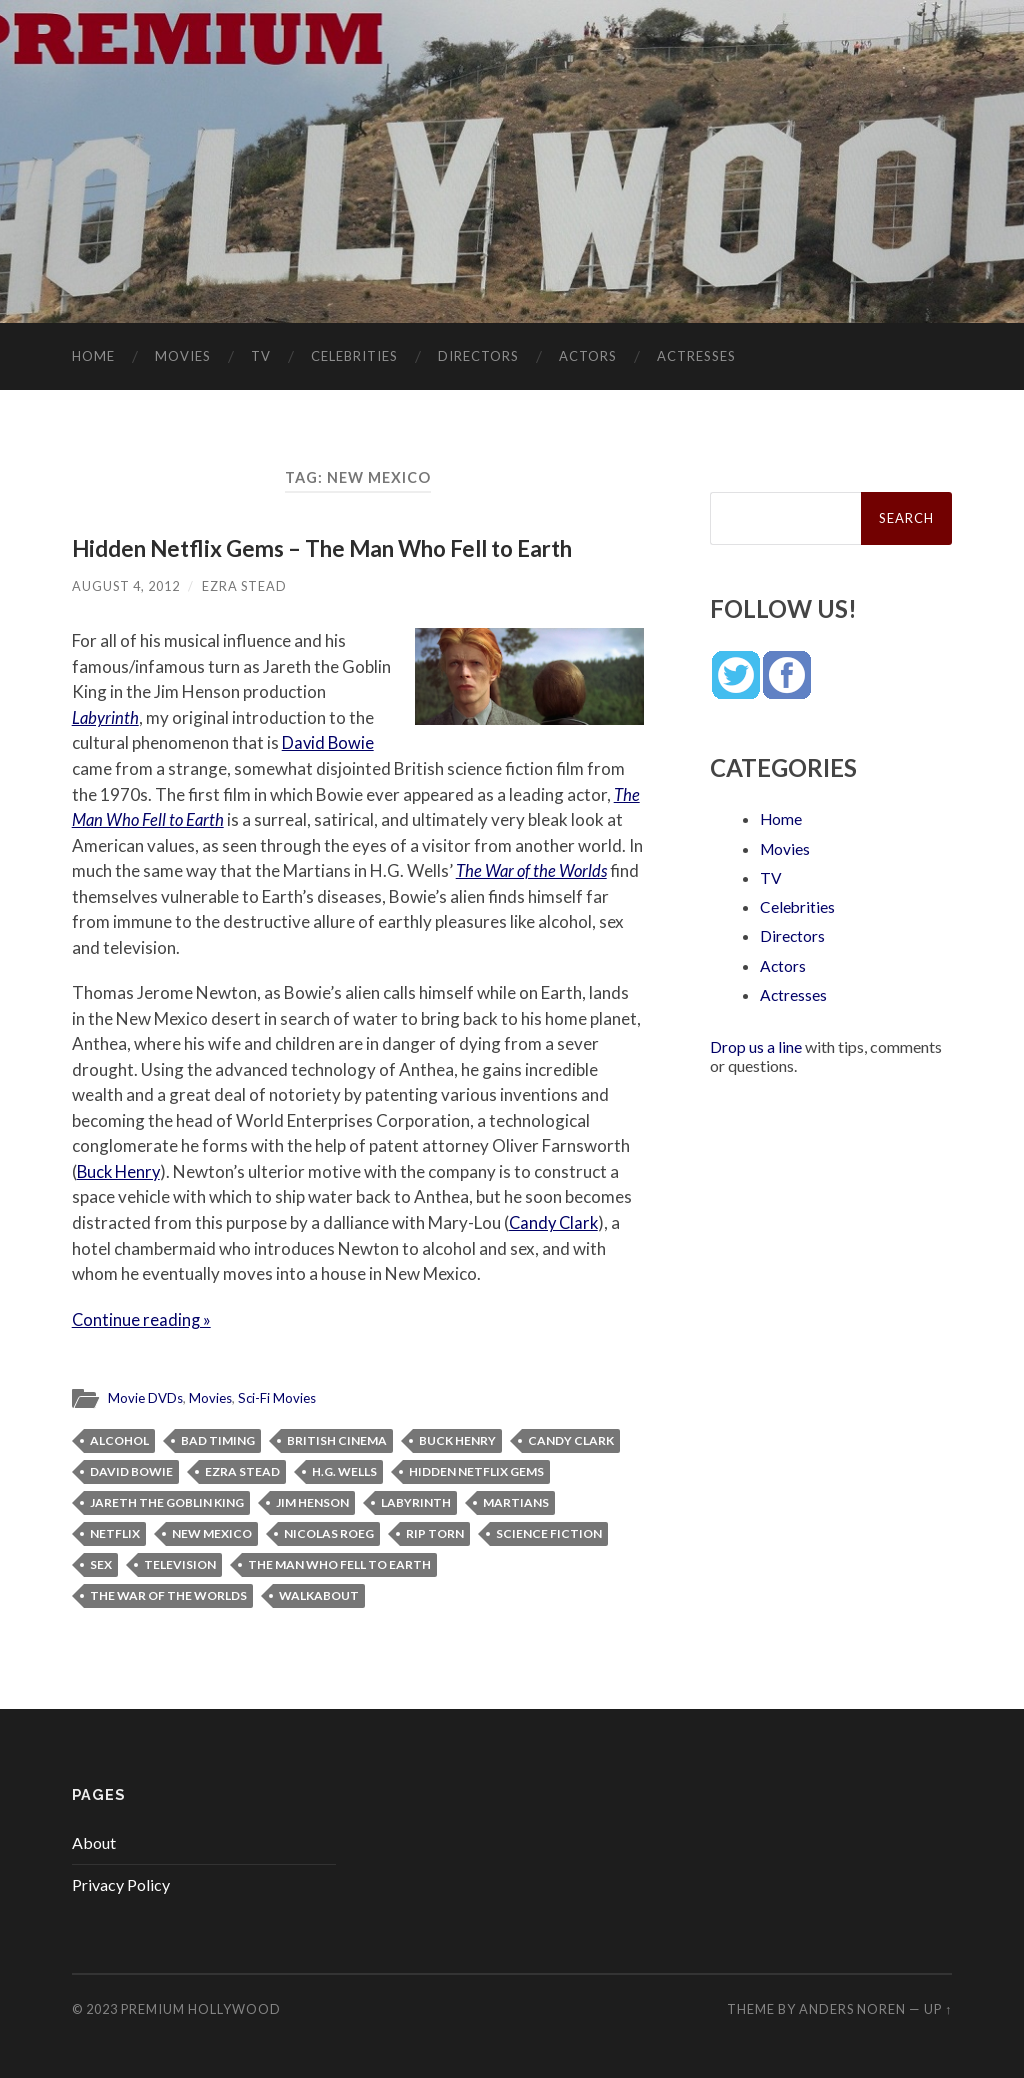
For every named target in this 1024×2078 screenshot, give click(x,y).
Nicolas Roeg (329, 1531)
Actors (588, 356)
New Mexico (212, 1531)
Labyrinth (106, 717)
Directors (478, 356)
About (94, 1841)
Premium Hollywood (201, 2007)
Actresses (696, 356)
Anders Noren (852, 2007)
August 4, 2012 (126, 586)
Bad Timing (218, 1438)
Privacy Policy (121, 1882)
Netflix (115, 1531)
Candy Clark (555, 1221)
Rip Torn (435, 1531)
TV (261, 356)
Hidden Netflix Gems (476, 1469)
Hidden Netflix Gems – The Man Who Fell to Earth (325, 548)
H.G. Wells (344, 1469)
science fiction (549, 1531)
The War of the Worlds (533, 870)
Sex (101, 1562)
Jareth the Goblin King (167, 1500)
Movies (183, 356)
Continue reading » (142, 1318)
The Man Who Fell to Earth (339, 1562)
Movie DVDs (145, 1396)
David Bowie (329, 742)
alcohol (119, 1438)
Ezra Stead (244, 586)
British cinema (337, 1438)
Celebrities (354, 356)
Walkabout (319, 1593)
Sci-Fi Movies (277, 1396)
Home (93, 356)
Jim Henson (312, 1500)
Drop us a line (756, 1044)
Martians (516, 1500)
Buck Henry (120, 1170)
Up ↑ (938, 2007)
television (180, 1562)
